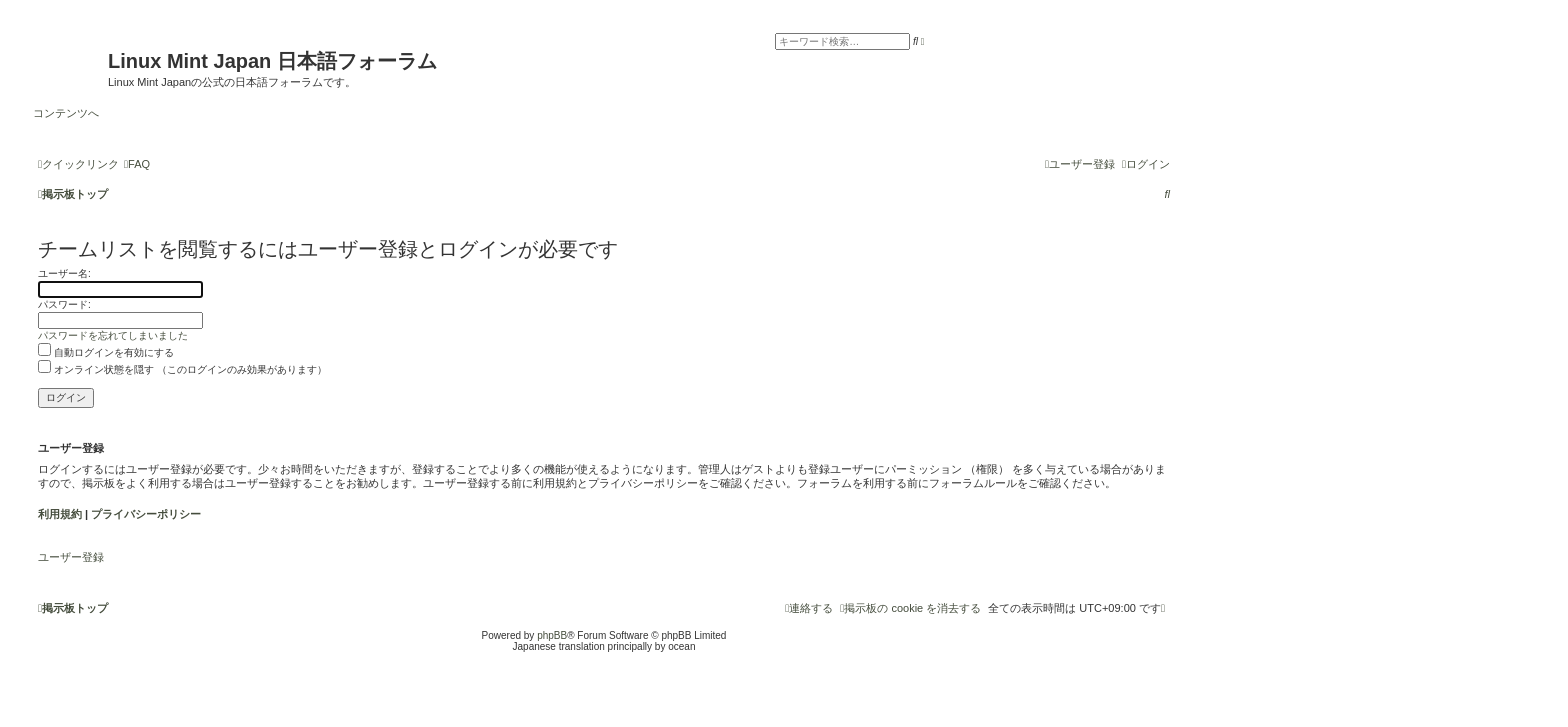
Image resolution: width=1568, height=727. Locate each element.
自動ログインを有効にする (106, 352)
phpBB (552, 635)
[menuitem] (137, 164)
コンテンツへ (66, 113)
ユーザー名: (64, 273)
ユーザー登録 (71, 557)
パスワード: (64, 304)
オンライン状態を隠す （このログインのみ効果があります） (182, 369)
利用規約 (60, 514)
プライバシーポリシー (146, 514)
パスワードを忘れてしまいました (113, 335)
